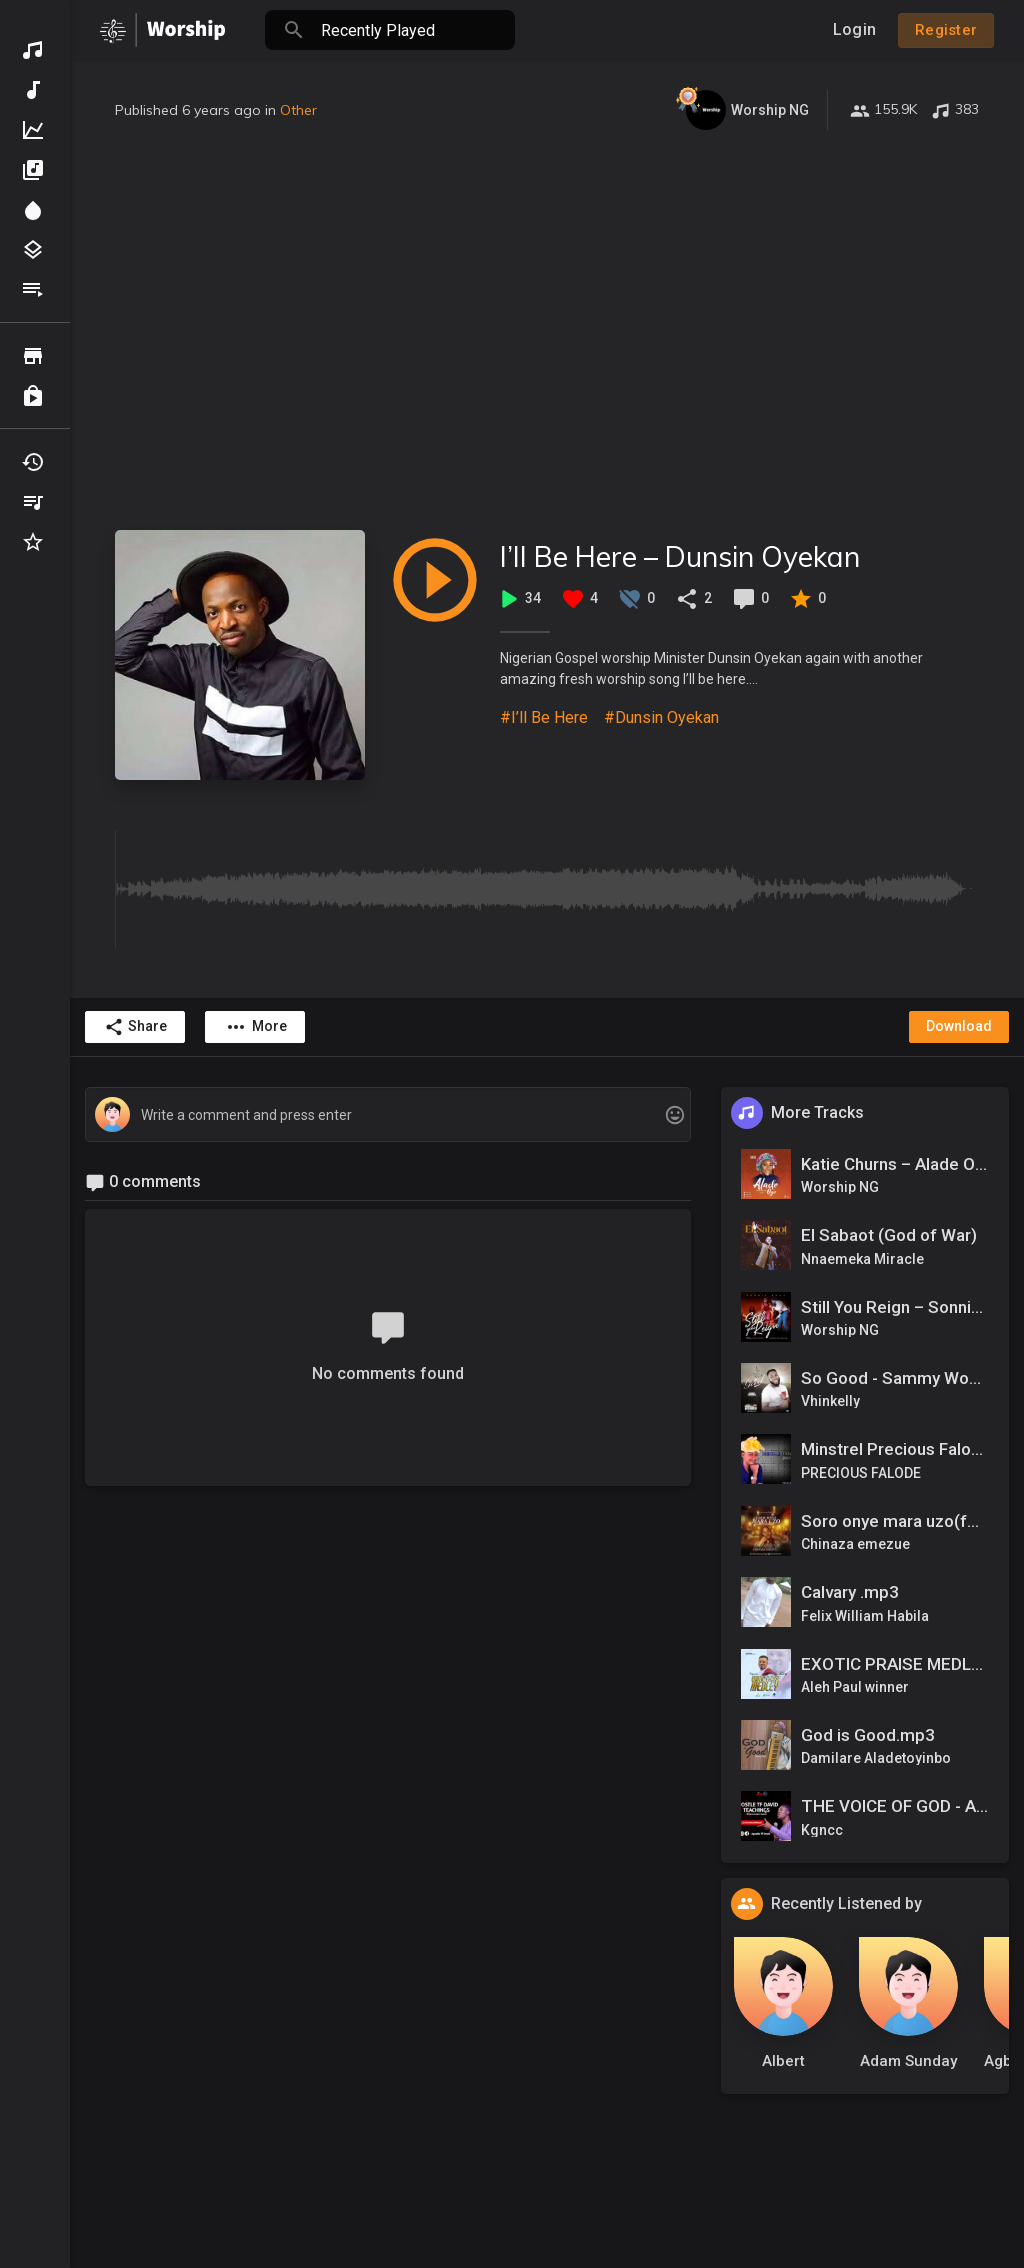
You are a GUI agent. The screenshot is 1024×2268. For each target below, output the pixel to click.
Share (135, 1027)
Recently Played (33, 462)
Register (946, 30)
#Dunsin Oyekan (661, 717)
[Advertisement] (547, 330)
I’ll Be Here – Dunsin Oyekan (680, 556)
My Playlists (33, 502)
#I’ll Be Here (544, 717)
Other (298, 110)
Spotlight (33, 210)
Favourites (33, 542)
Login (854, 29)
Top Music (33, 130)
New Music (33, 90)
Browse (33, 356)
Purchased (33, 396)
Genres (33, 250)
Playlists (33, 290)
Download (959, 1026)
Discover (33, 50)
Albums (33, 170)
